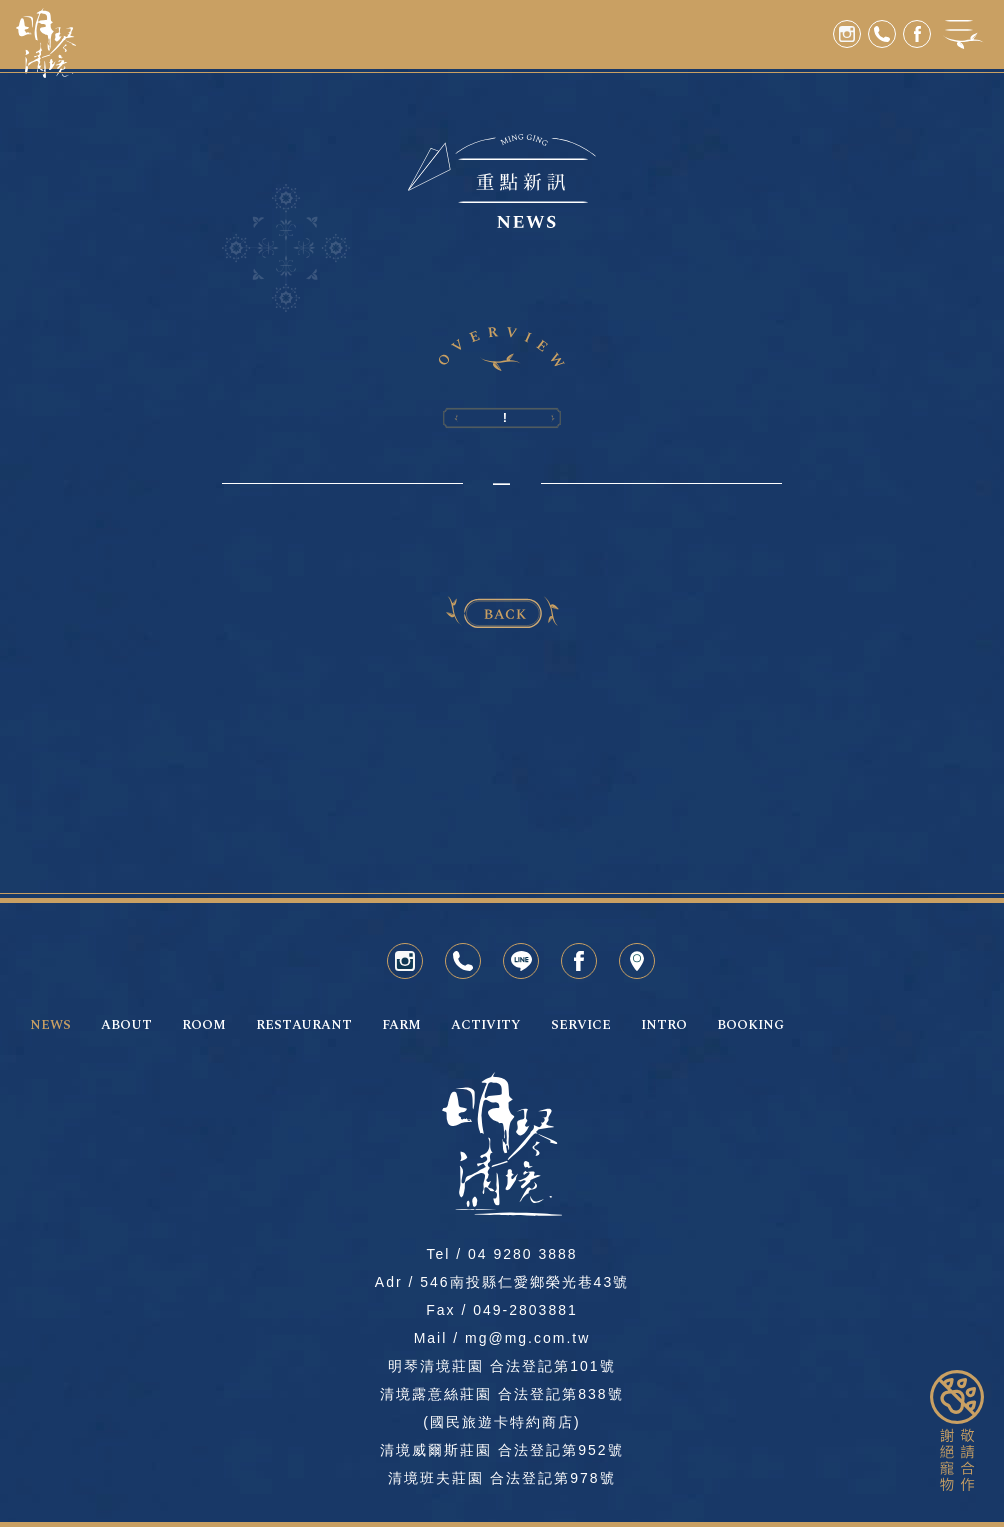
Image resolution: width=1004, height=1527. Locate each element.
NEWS (50, 1025)
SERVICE (581, 1025)
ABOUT (126, 1025)
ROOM (204, 1025)
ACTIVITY (486, 1025)
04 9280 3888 (523, 1254)
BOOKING (750, 1025)
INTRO (664, 1025)
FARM (401, 1025)
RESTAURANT (304, 1025)
